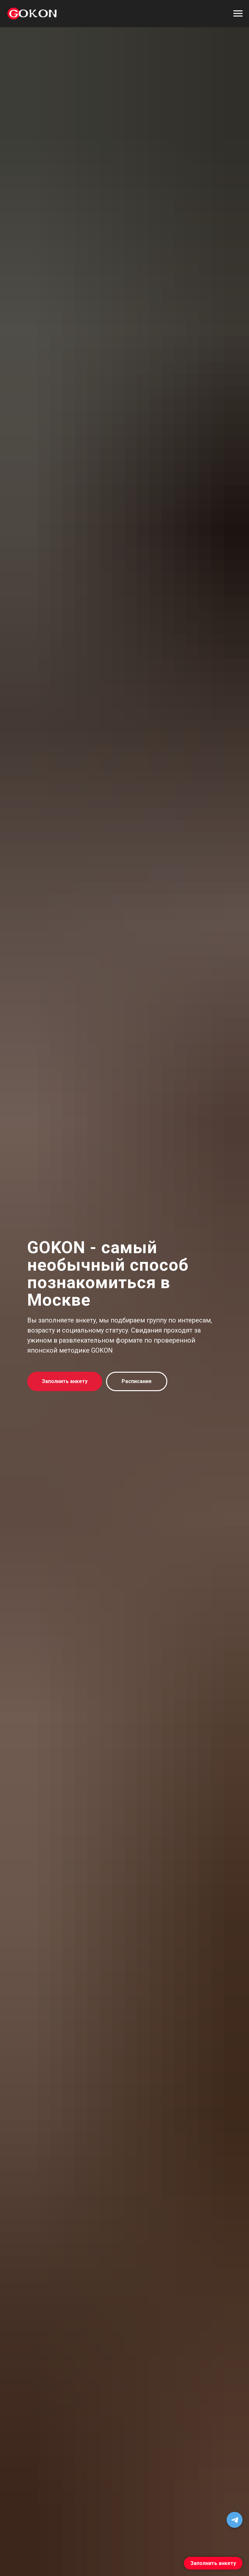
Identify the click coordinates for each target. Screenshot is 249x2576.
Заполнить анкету (213, 2563)
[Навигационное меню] (238, 13)
